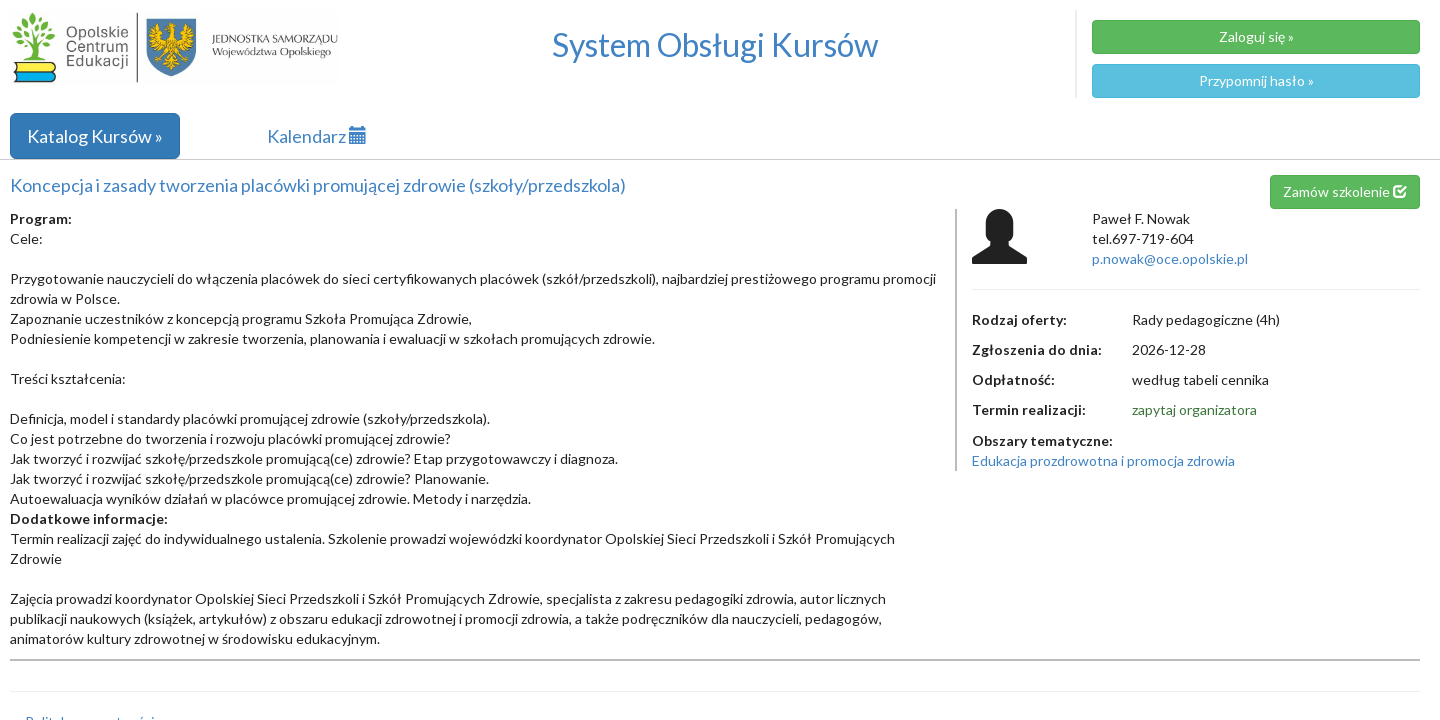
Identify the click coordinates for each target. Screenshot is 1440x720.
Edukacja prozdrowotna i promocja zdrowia (1103, 460)
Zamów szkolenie (1345, 191)
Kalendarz (317, 136)
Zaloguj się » (1256, 36)
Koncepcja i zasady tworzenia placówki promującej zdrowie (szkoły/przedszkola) (318, 185)
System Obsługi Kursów (715, 44)
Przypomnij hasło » (1256, 80)
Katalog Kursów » (95, 136)
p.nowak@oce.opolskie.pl (1170, 258)
